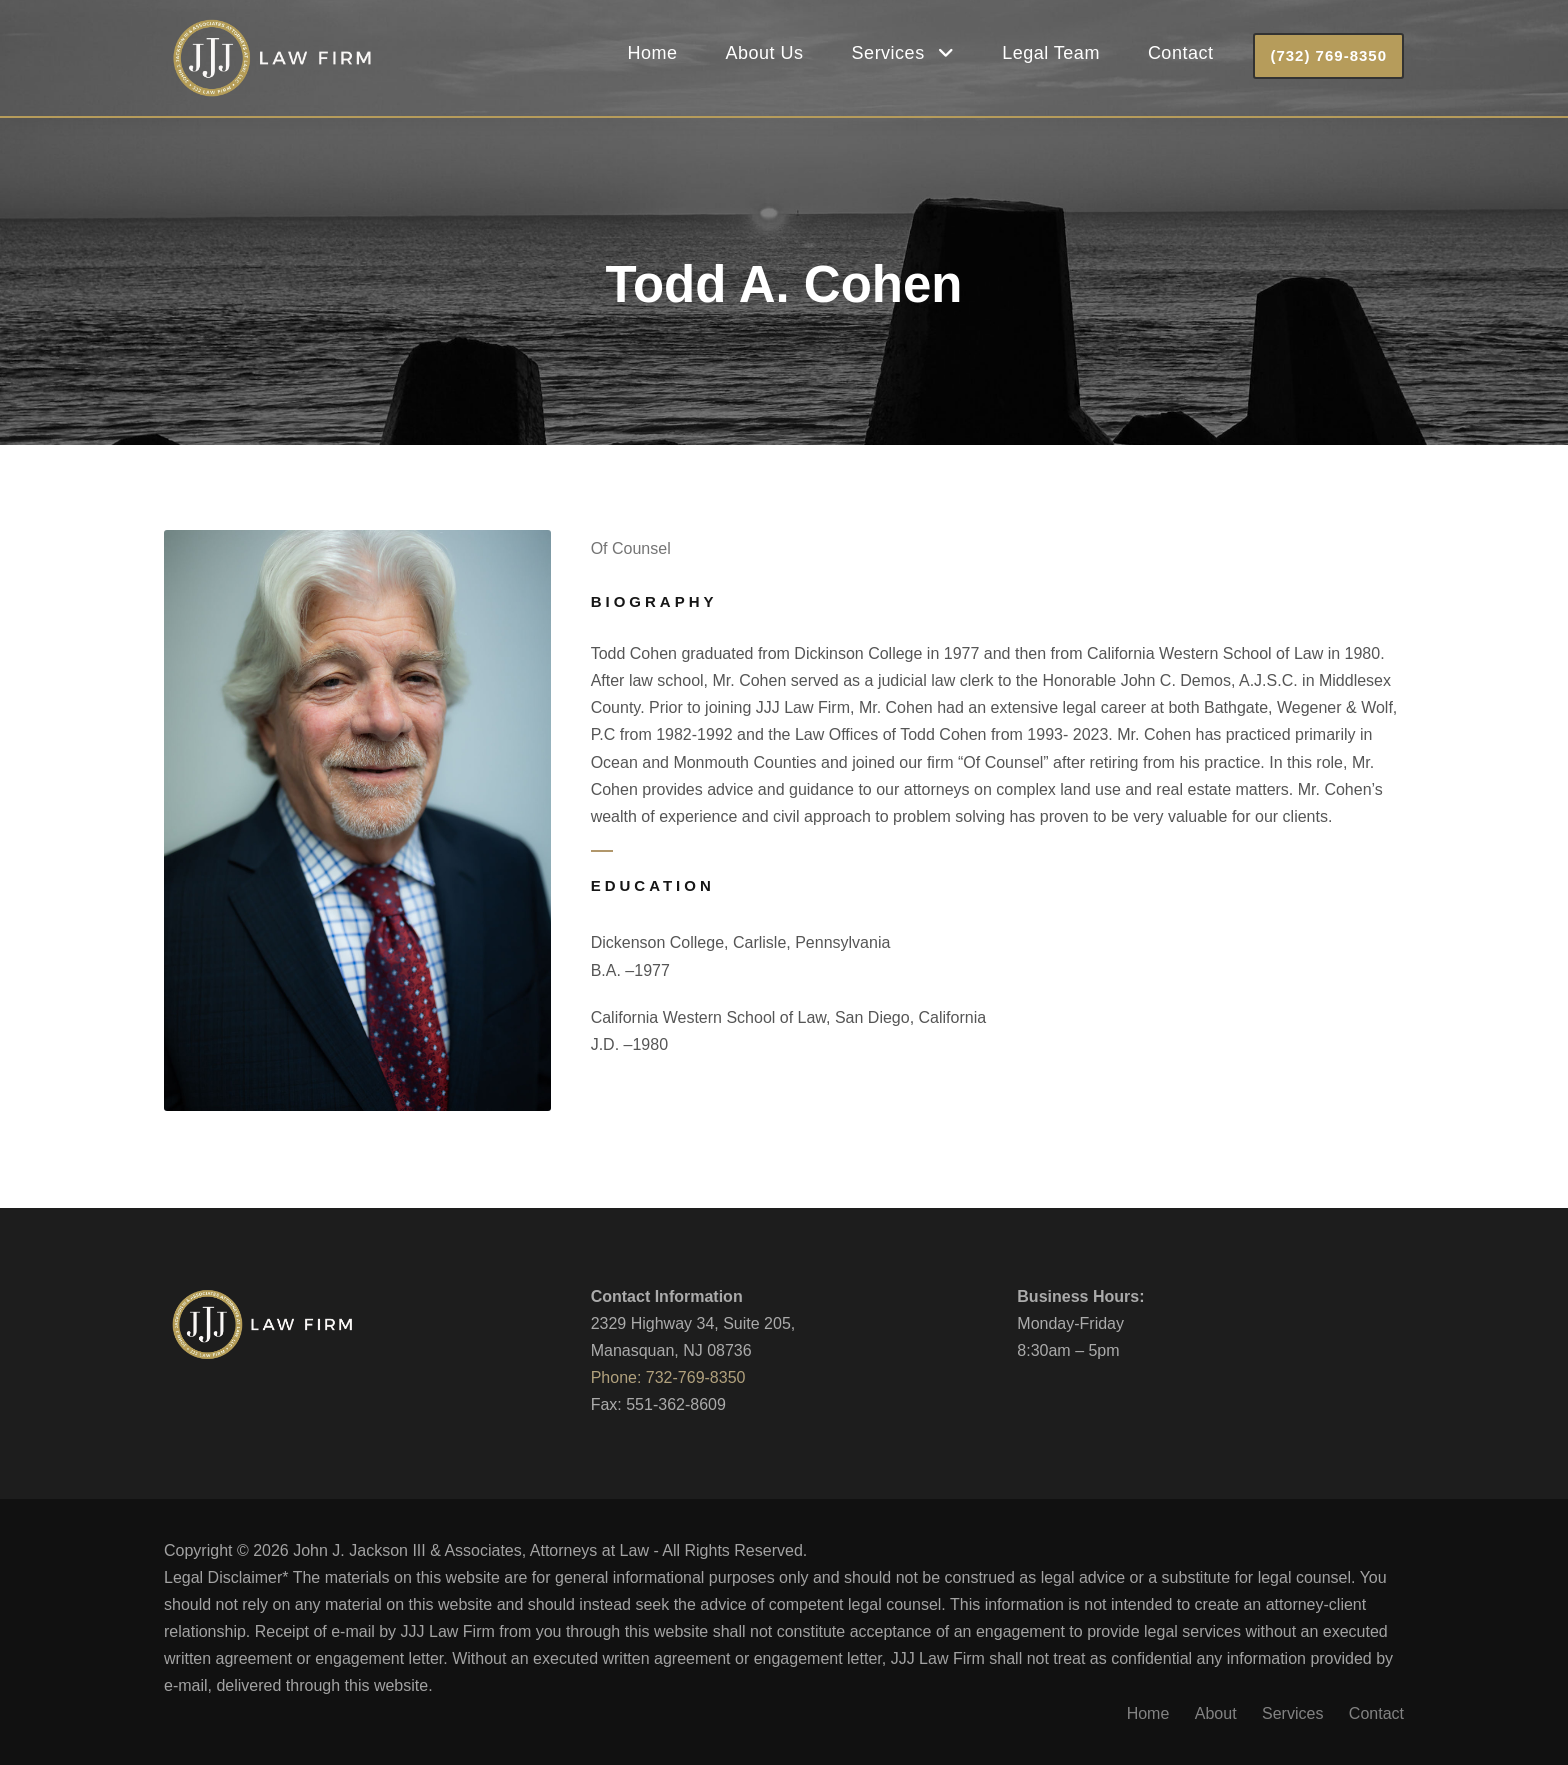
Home (653, 53)
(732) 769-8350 (1328, 55)
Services (888, 53)
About (1216, 1713)
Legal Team (1051, 53)
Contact (1181, 53)
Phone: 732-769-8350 (668, 1377)
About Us (765, 53)
